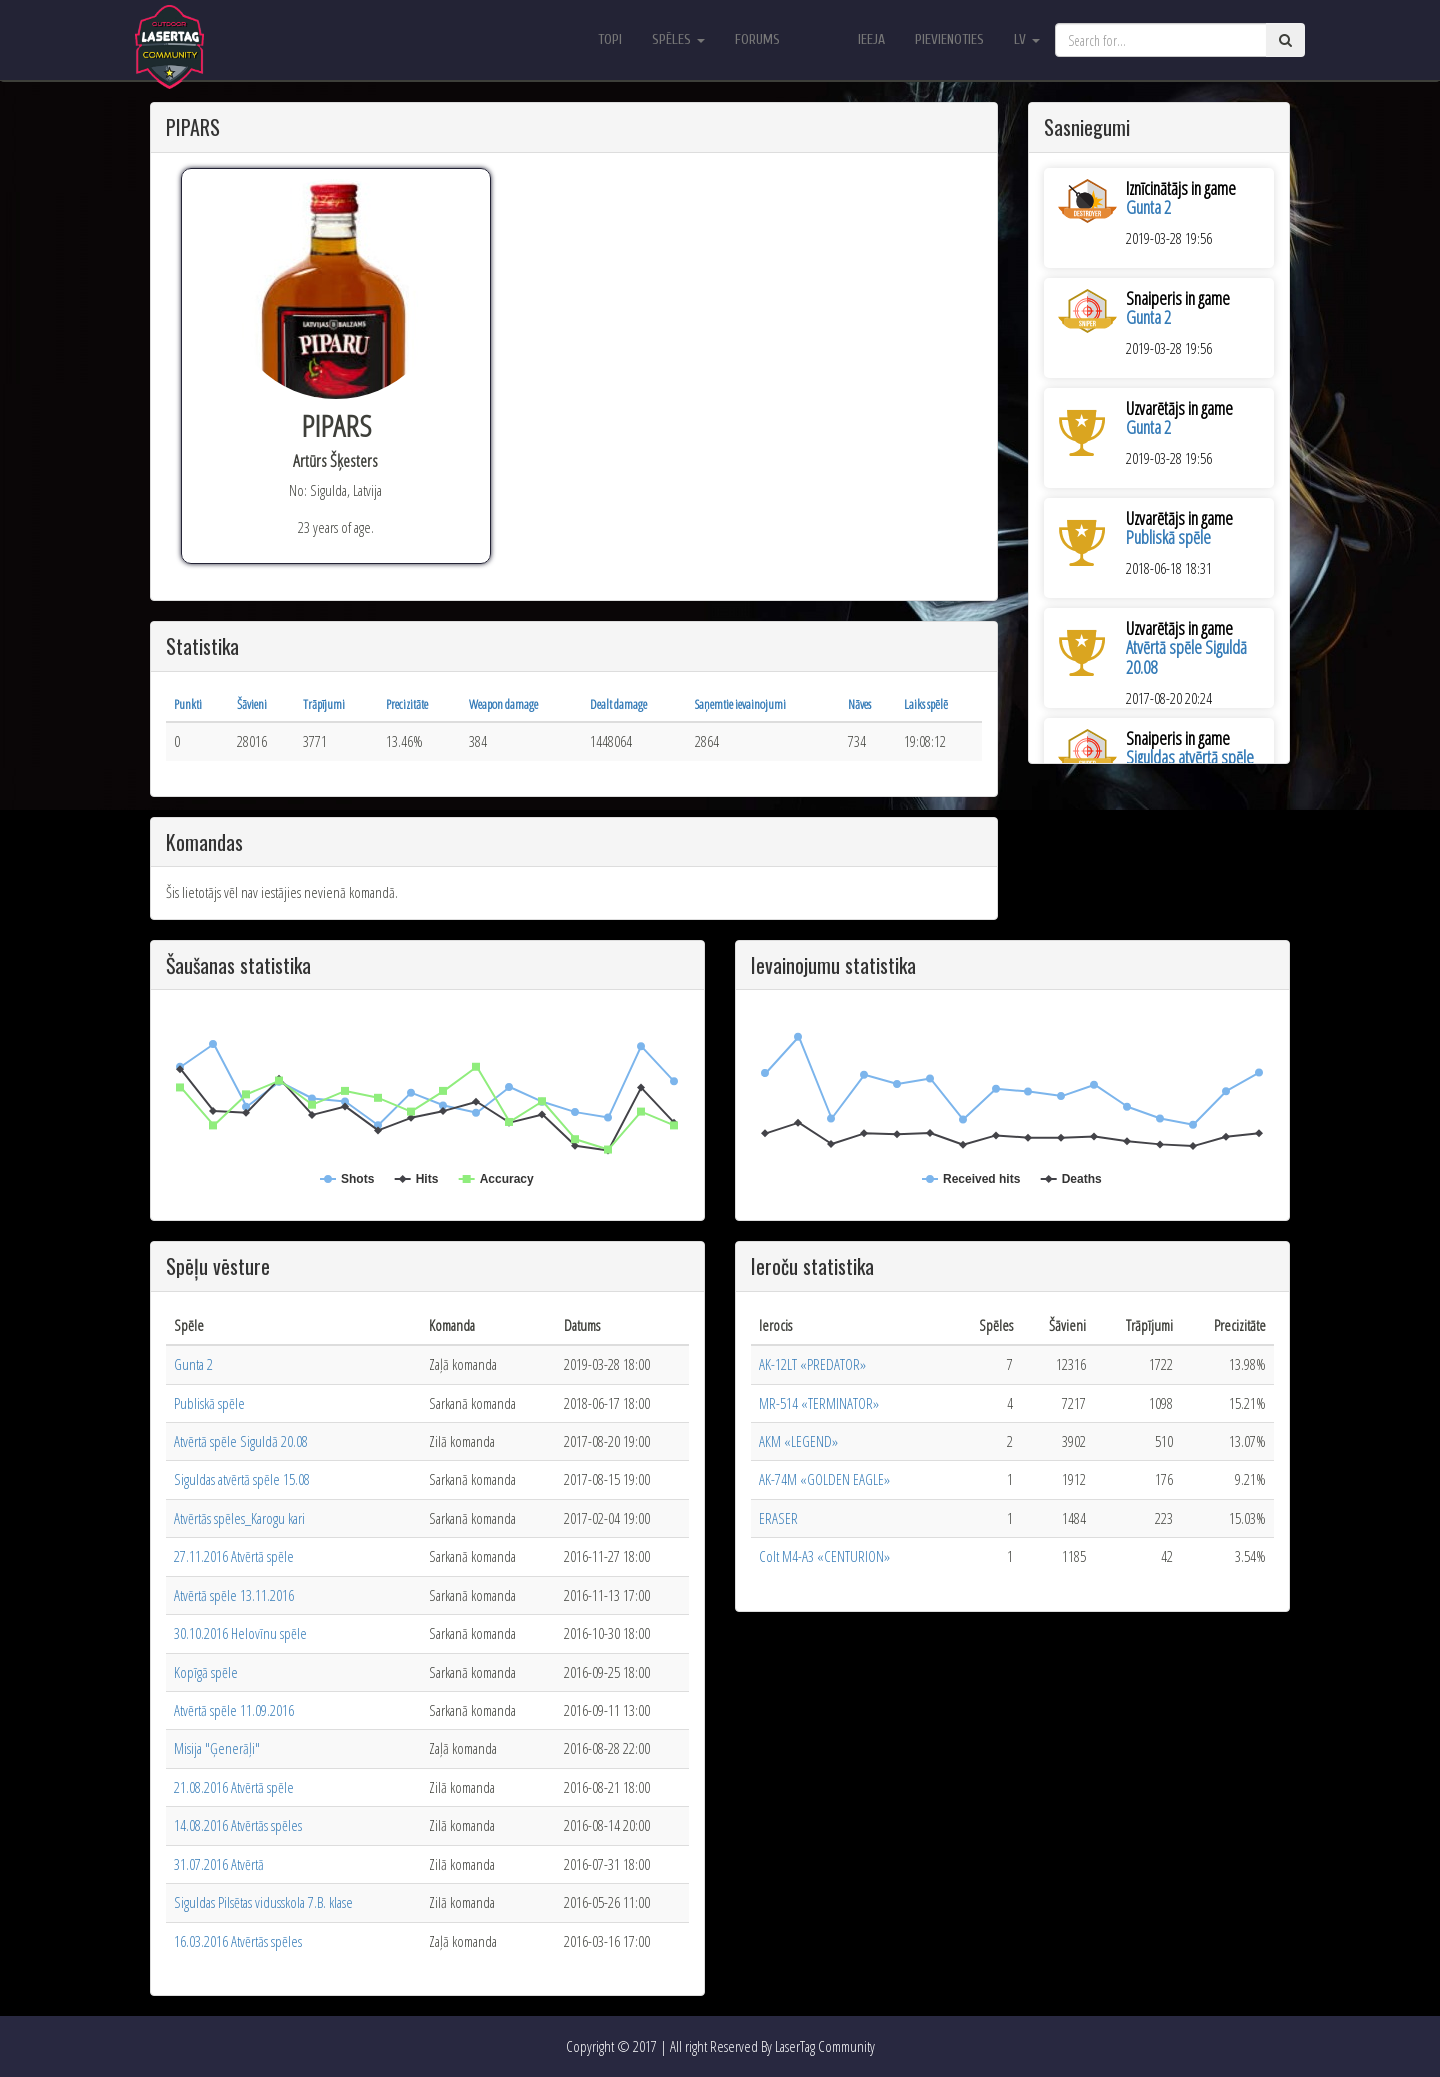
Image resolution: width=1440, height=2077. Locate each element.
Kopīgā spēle (206, 1672)
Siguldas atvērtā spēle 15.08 (242, 1479)
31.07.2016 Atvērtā (219, 1864)
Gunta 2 (1148, 207)
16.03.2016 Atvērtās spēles (238, 1941)
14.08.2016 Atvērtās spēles (238, 1825)
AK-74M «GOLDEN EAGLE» (824, 1479)
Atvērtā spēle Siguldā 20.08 (1186, 657)
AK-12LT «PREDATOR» (812, 1364)
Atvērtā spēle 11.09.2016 (234, 1710)
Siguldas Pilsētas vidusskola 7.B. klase (263, 1902)
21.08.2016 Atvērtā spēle (234, 1787)
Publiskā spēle (1168, 537)
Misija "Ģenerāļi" (217, 1748)
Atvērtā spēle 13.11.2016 (234, 1595)
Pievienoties (949, 39)
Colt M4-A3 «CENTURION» (824, 1556)
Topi (610, 39)
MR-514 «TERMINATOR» (819, 1403)
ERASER (778, 1518)
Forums (757, 39)
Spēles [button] (678, 39)
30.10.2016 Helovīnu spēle (240, 1633)
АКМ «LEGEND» (798, 1441)
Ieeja (871, 39)
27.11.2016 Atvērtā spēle (234, 1556)
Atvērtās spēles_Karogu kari (239, 1518)
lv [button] (1027, 39)
